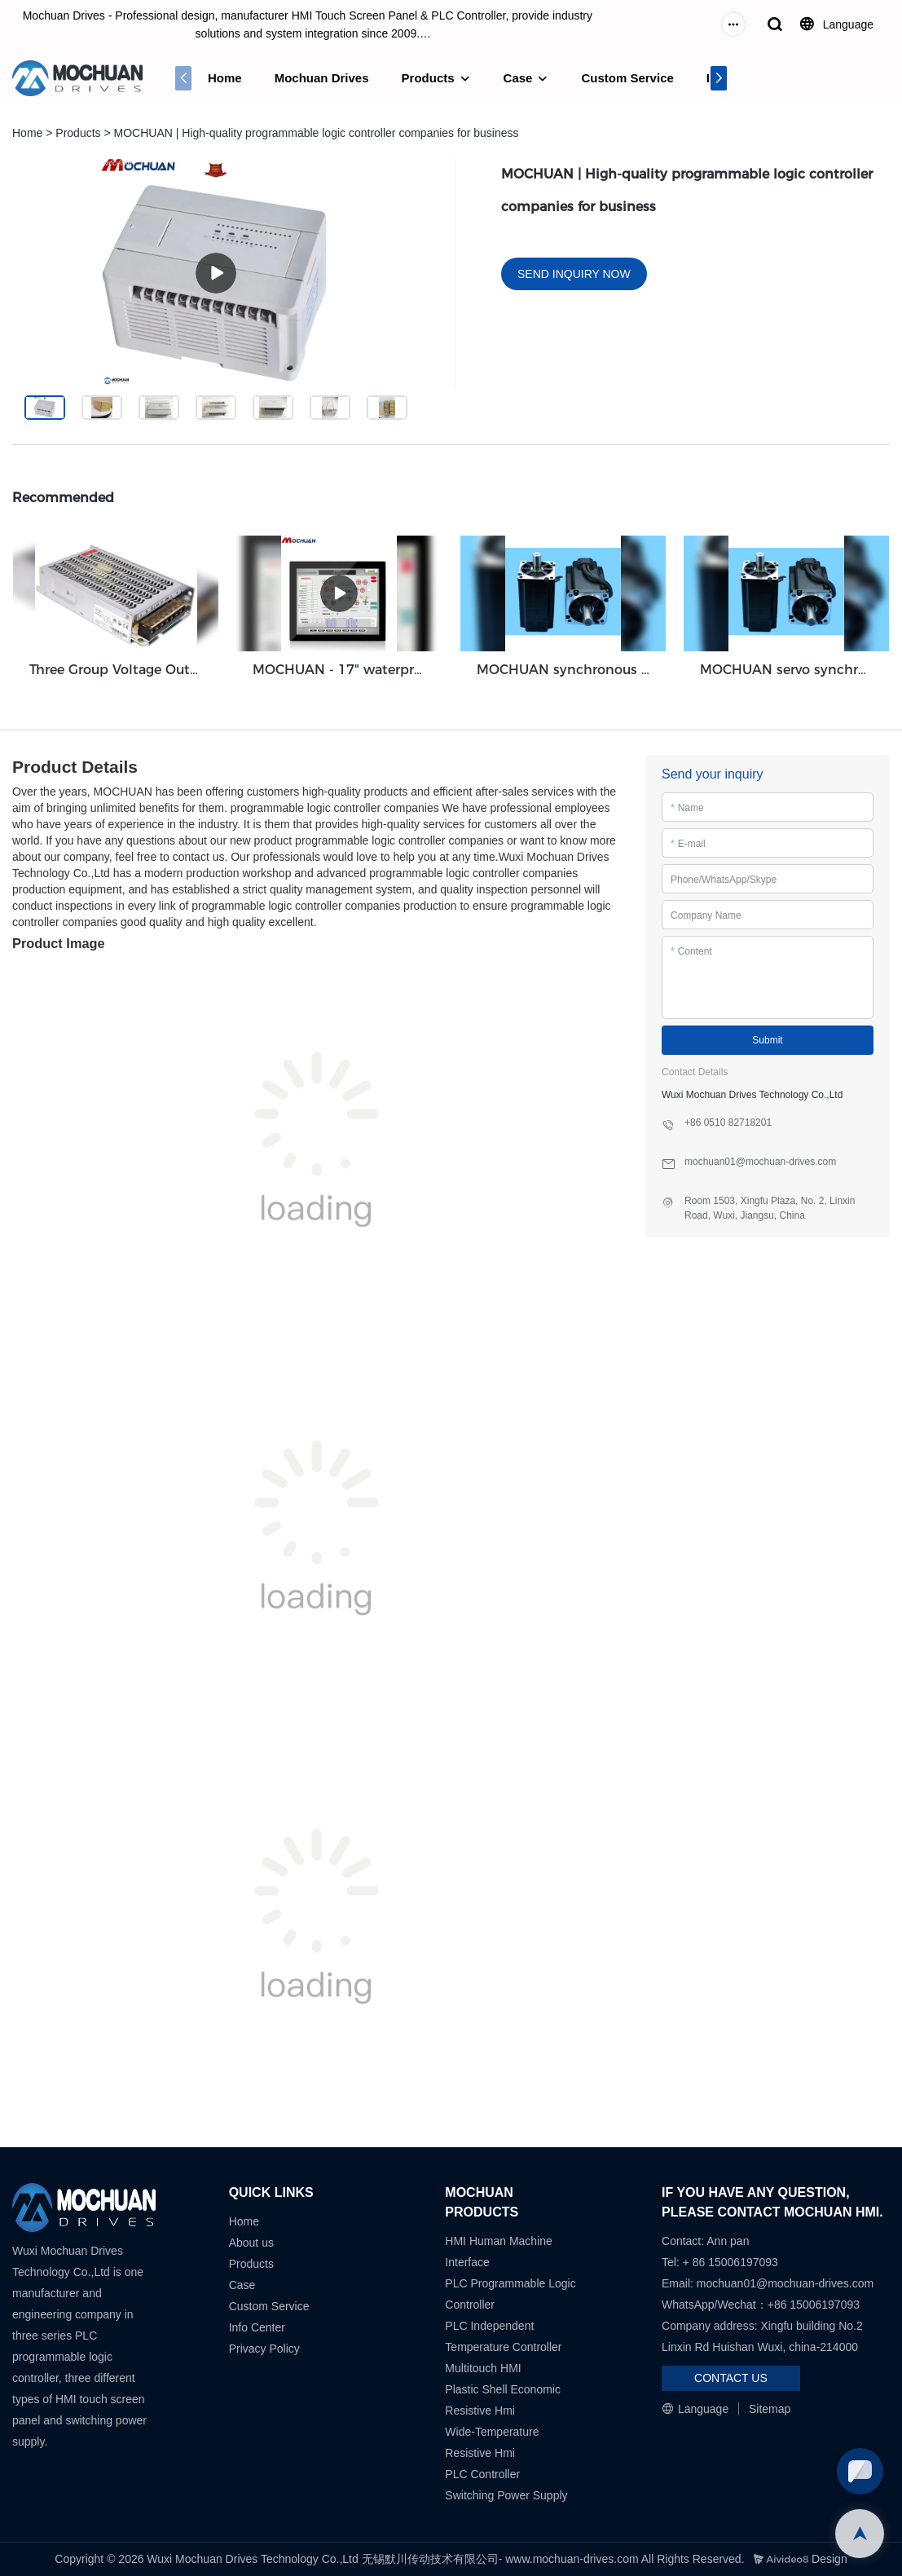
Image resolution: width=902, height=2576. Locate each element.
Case (518, 78)
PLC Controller (482, 2474)
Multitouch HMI (483, 2368)
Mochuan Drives (322, 78)
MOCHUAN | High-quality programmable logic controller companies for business (316, 132)
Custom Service (627, 78)
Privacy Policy (264, 2348)
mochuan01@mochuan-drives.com (785, 2283)
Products (428, 78)
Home (225, 78)
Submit (767, 1040)
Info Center (257, 2327)
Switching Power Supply (506, 2495)
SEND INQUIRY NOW (574, 273)
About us (251, 2242)
